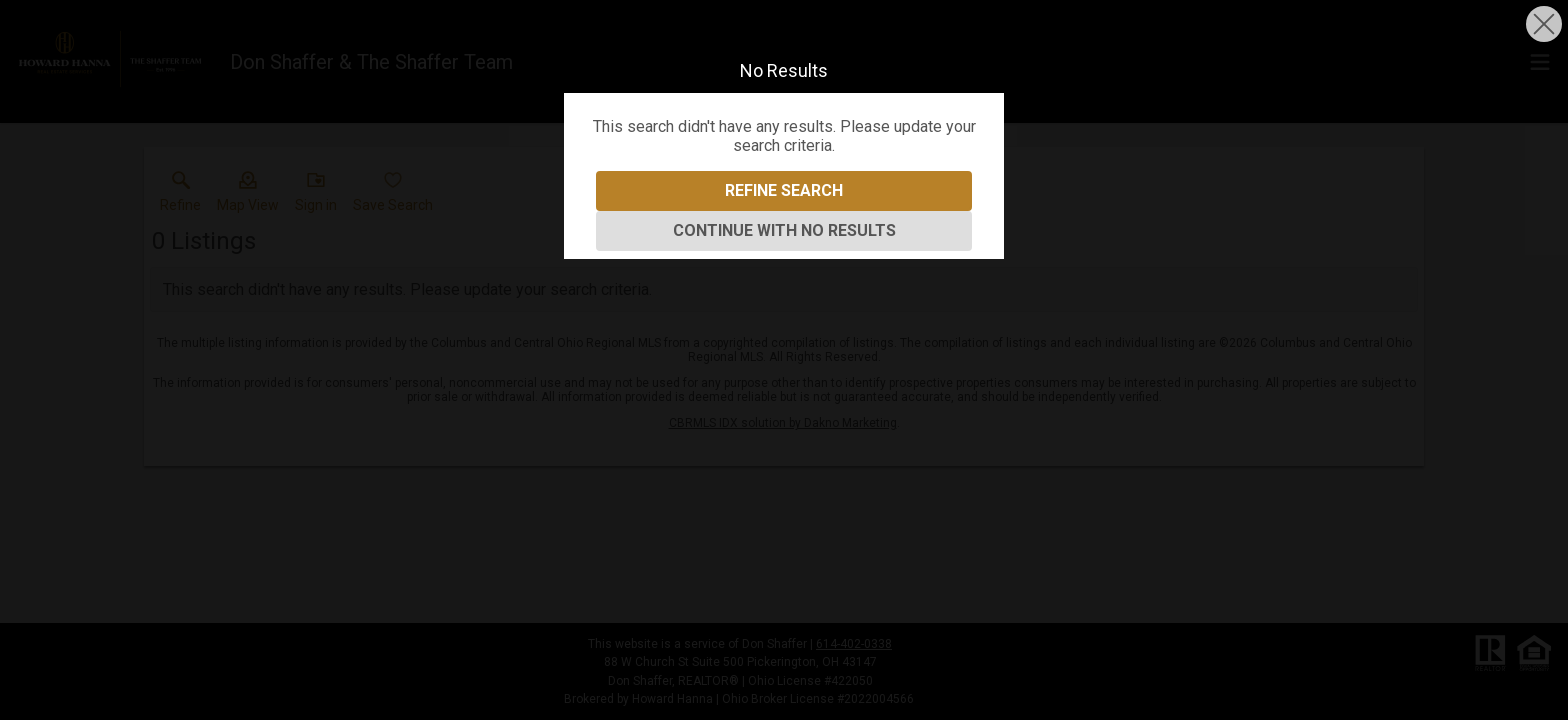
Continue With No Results (784, 230)
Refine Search (784, 190)
